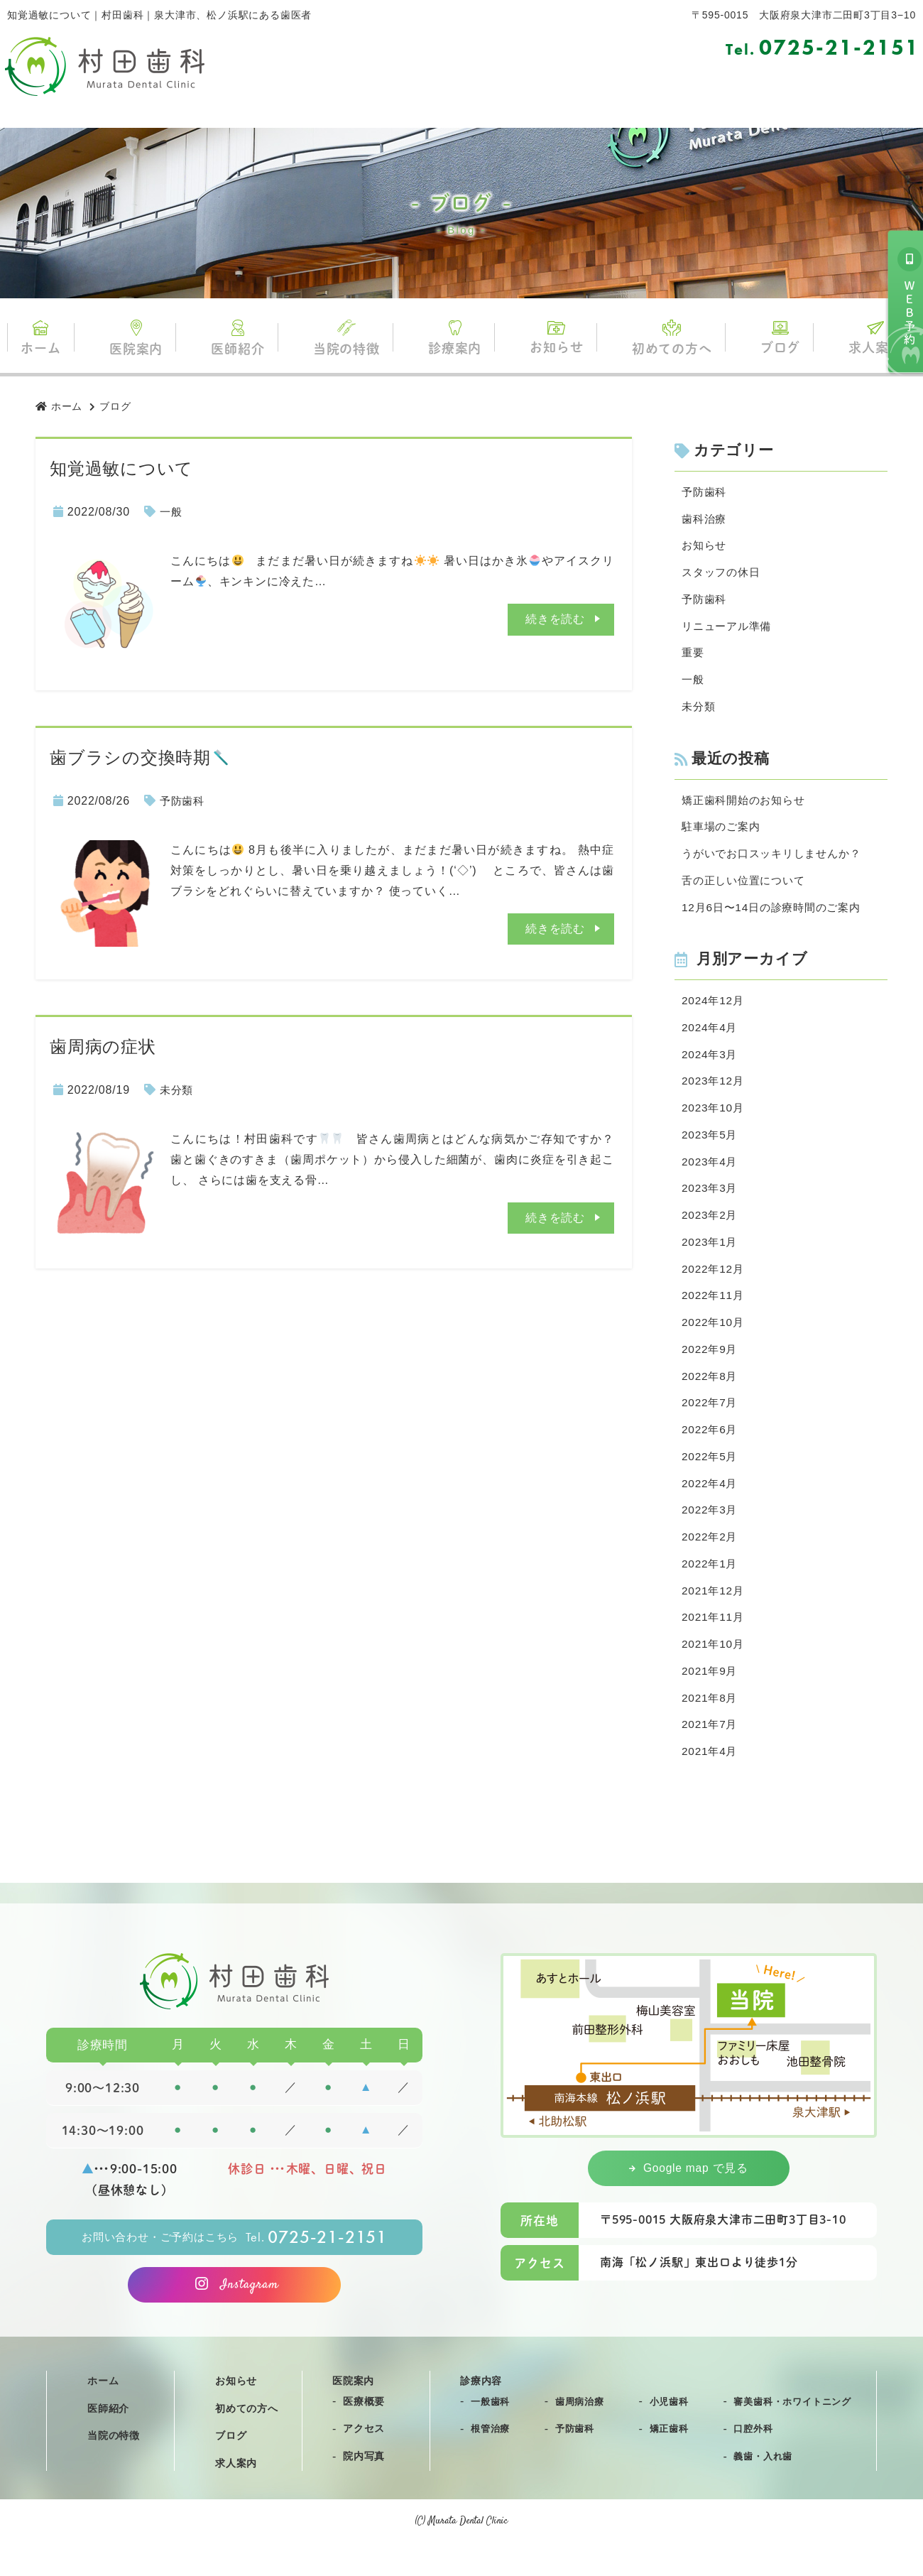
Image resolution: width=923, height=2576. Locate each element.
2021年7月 (711, 1755)
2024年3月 (711, 1066)
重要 (694, 657)
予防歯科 (183, 801)
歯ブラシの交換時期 (139, 757)
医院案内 (142, 338)
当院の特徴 (348, 338)
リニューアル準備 (729, 630)
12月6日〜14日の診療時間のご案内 (776, 917)
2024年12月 (714, 1011)
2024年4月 (711, 1039)
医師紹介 (242, 339)
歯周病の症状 (103, 1046)
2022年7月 (711, 1424)
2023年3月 (711, 1203)
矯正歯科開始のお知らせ (747, 806)
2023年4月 (711, 1176)
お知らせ (554, 338)
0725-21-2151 (822, 47)
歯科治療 (705, 519)
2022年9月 (711, 1369)
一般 (172, 512)
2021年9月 (711, 1700)
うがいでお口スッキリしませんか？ (777, 862)
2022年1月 (711, 1589)
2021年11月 (714, 1644)
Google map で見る (688, 2200)
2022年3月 (711, 1534)
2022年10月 (714, 1341)
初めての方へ (667, 338)
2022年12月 (714, 1287)
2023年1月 (711, 1259)
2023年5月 (711, 1149)
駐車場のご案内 (723, 834)
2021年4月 (711, 1782)
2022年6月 (711, 1451)
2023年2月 (711, 1231)
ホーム (50, 338)
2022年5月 (711, 1479)
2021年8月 (711, 1727)
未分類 (177, 1090)
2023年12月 (714, 1093)
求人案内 (866, 338)
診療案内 (454, 338)
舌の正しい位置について (747, 889)
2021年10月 (714, 1672)
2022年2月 (711, 1562)
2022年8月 (711, 1397)
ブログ (773, 338)
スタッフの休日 (723, 574)
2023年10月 (714, 1121)
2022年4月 (711, 1507)
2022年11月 (714, 1314)
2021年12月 (714, 1617)
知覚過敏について (121, 468)
